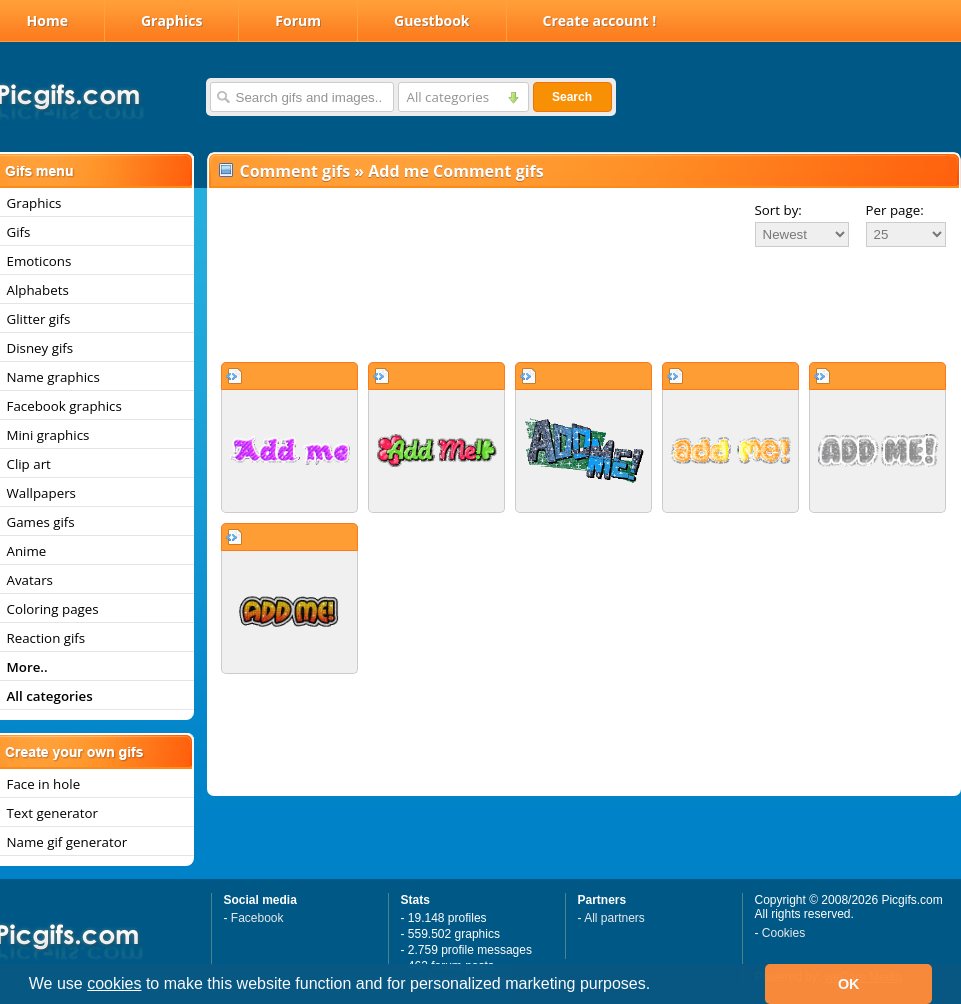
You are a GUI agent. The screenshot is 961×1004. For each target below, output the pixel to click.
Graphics (171, 20)
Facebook (257, 918)
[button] (658, 986)
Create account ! (600, 20)
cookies (114, 983)
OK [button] (849, 984)
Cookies (783, 933)
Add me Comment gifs (455, 171)
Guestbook (432, 20)
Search (572, 97)
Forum (298, 20)
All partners (614, 918)
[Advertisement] (584, 304)
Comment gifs (295, 171)
